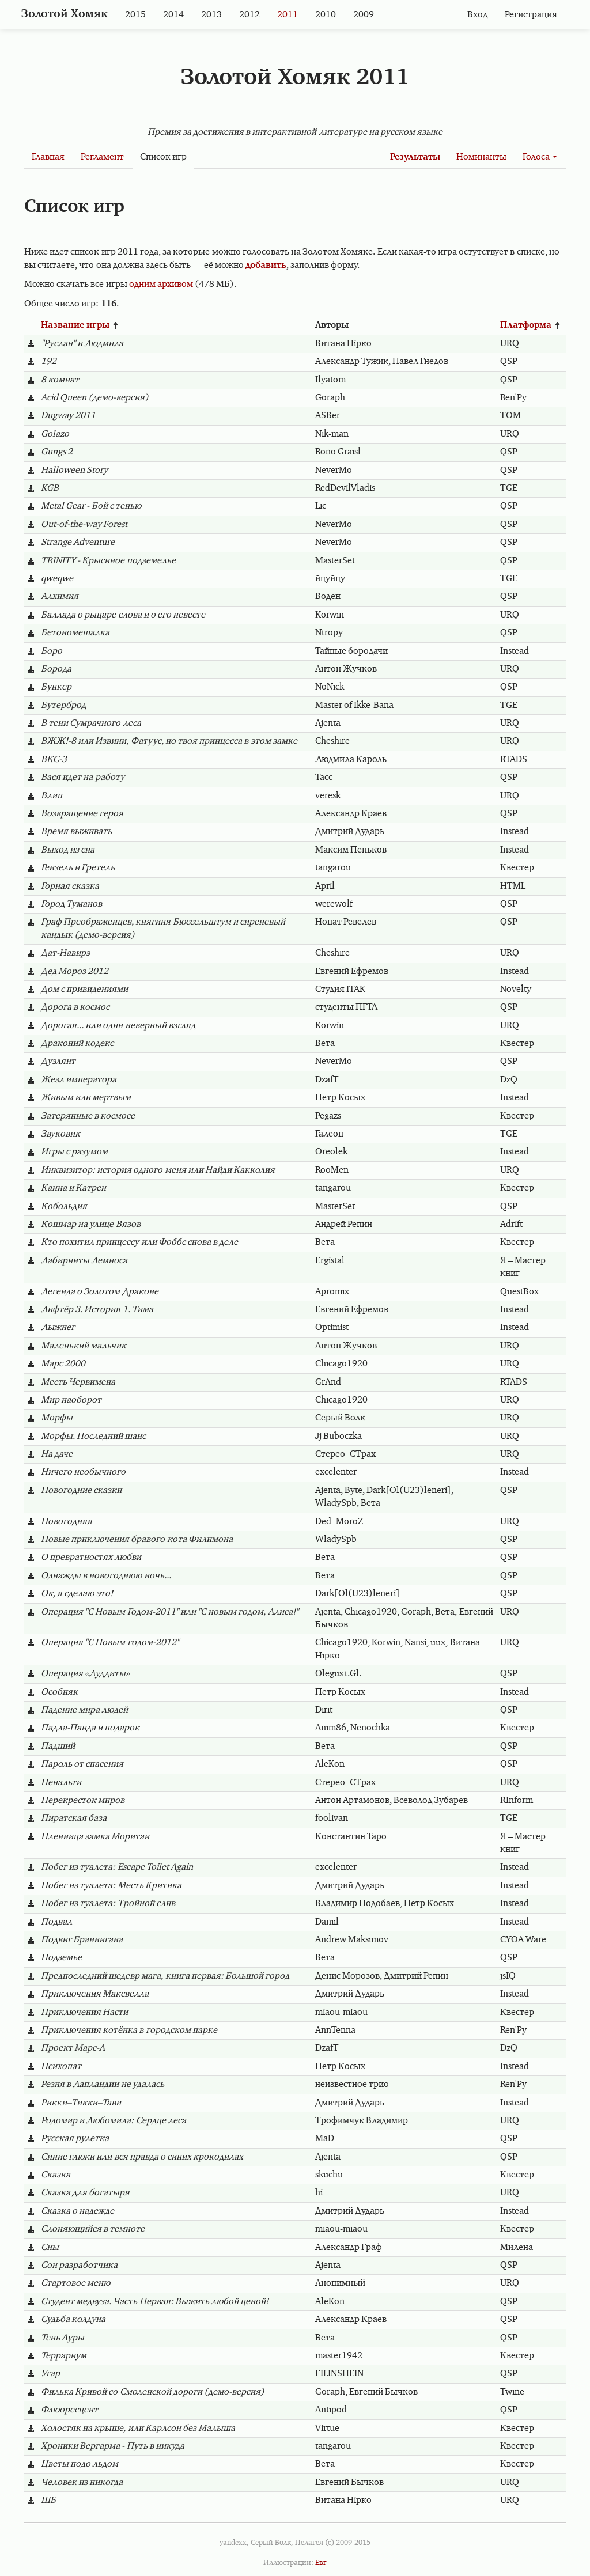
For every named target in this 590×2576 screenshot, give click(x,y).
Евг (321, 2563)
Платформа (531, 325)
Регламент (102, 157)
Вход (477, 15)
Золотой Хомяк (64, 14)
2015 (135, 15)
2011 (287, 15)
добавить (265, 265)
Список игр (163, 157)
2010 (325, 15)
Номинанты (481, 157)
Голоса (540, 157)
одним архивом (161, 284)
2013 (211, 15)
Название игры (80, 325)
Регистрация (531, 15)
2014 (173, 15)
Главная (48, 157)
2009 (363, 15)
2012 (249, 15)
